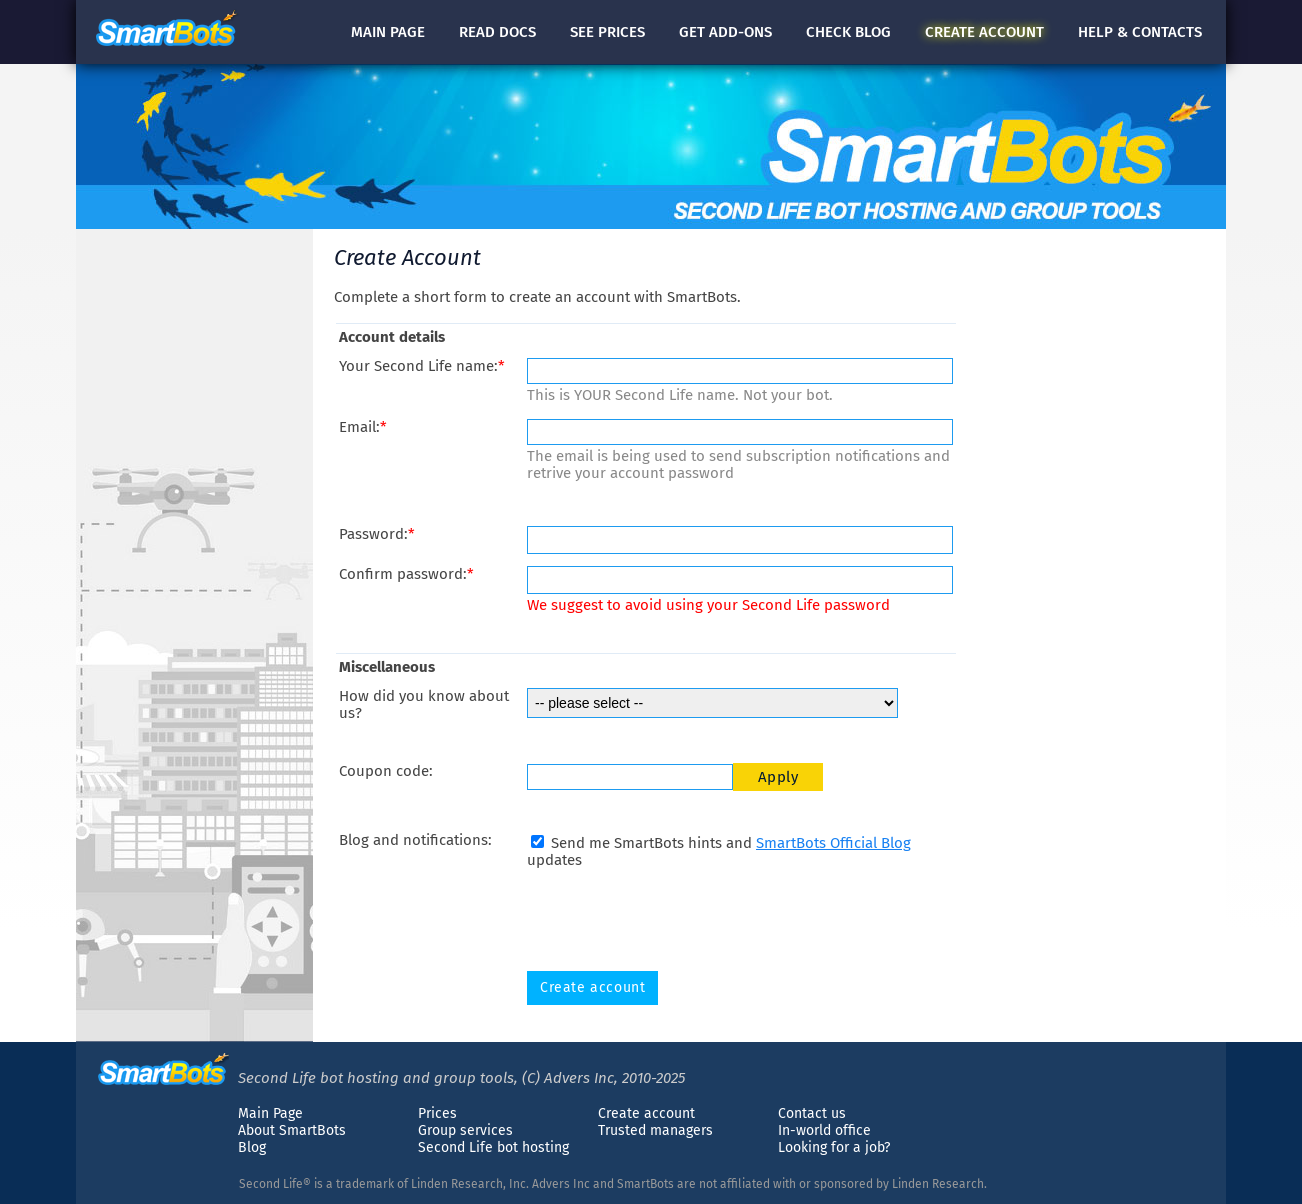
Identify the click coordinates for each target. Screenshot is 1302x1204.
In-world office (824, 1130)
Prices (437, 1113)
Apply (778, 777)
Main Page (270, 1113)
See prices (607, 32)
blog (848, 32)
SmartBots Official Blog (833, 843)
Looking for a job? (834, 1147)
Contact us (812, 1113)
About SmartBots (292, 1130)
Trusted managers (655, 1130)
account (984, 32)
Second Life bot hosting (493, 1147)
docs (497, 32)
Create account (646, 1113)
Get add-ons (725, 32)
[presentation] (679, 920)
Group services (465, 1130)
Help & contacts (1140, 32)
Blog (252, 1147)
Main (388, 32)
